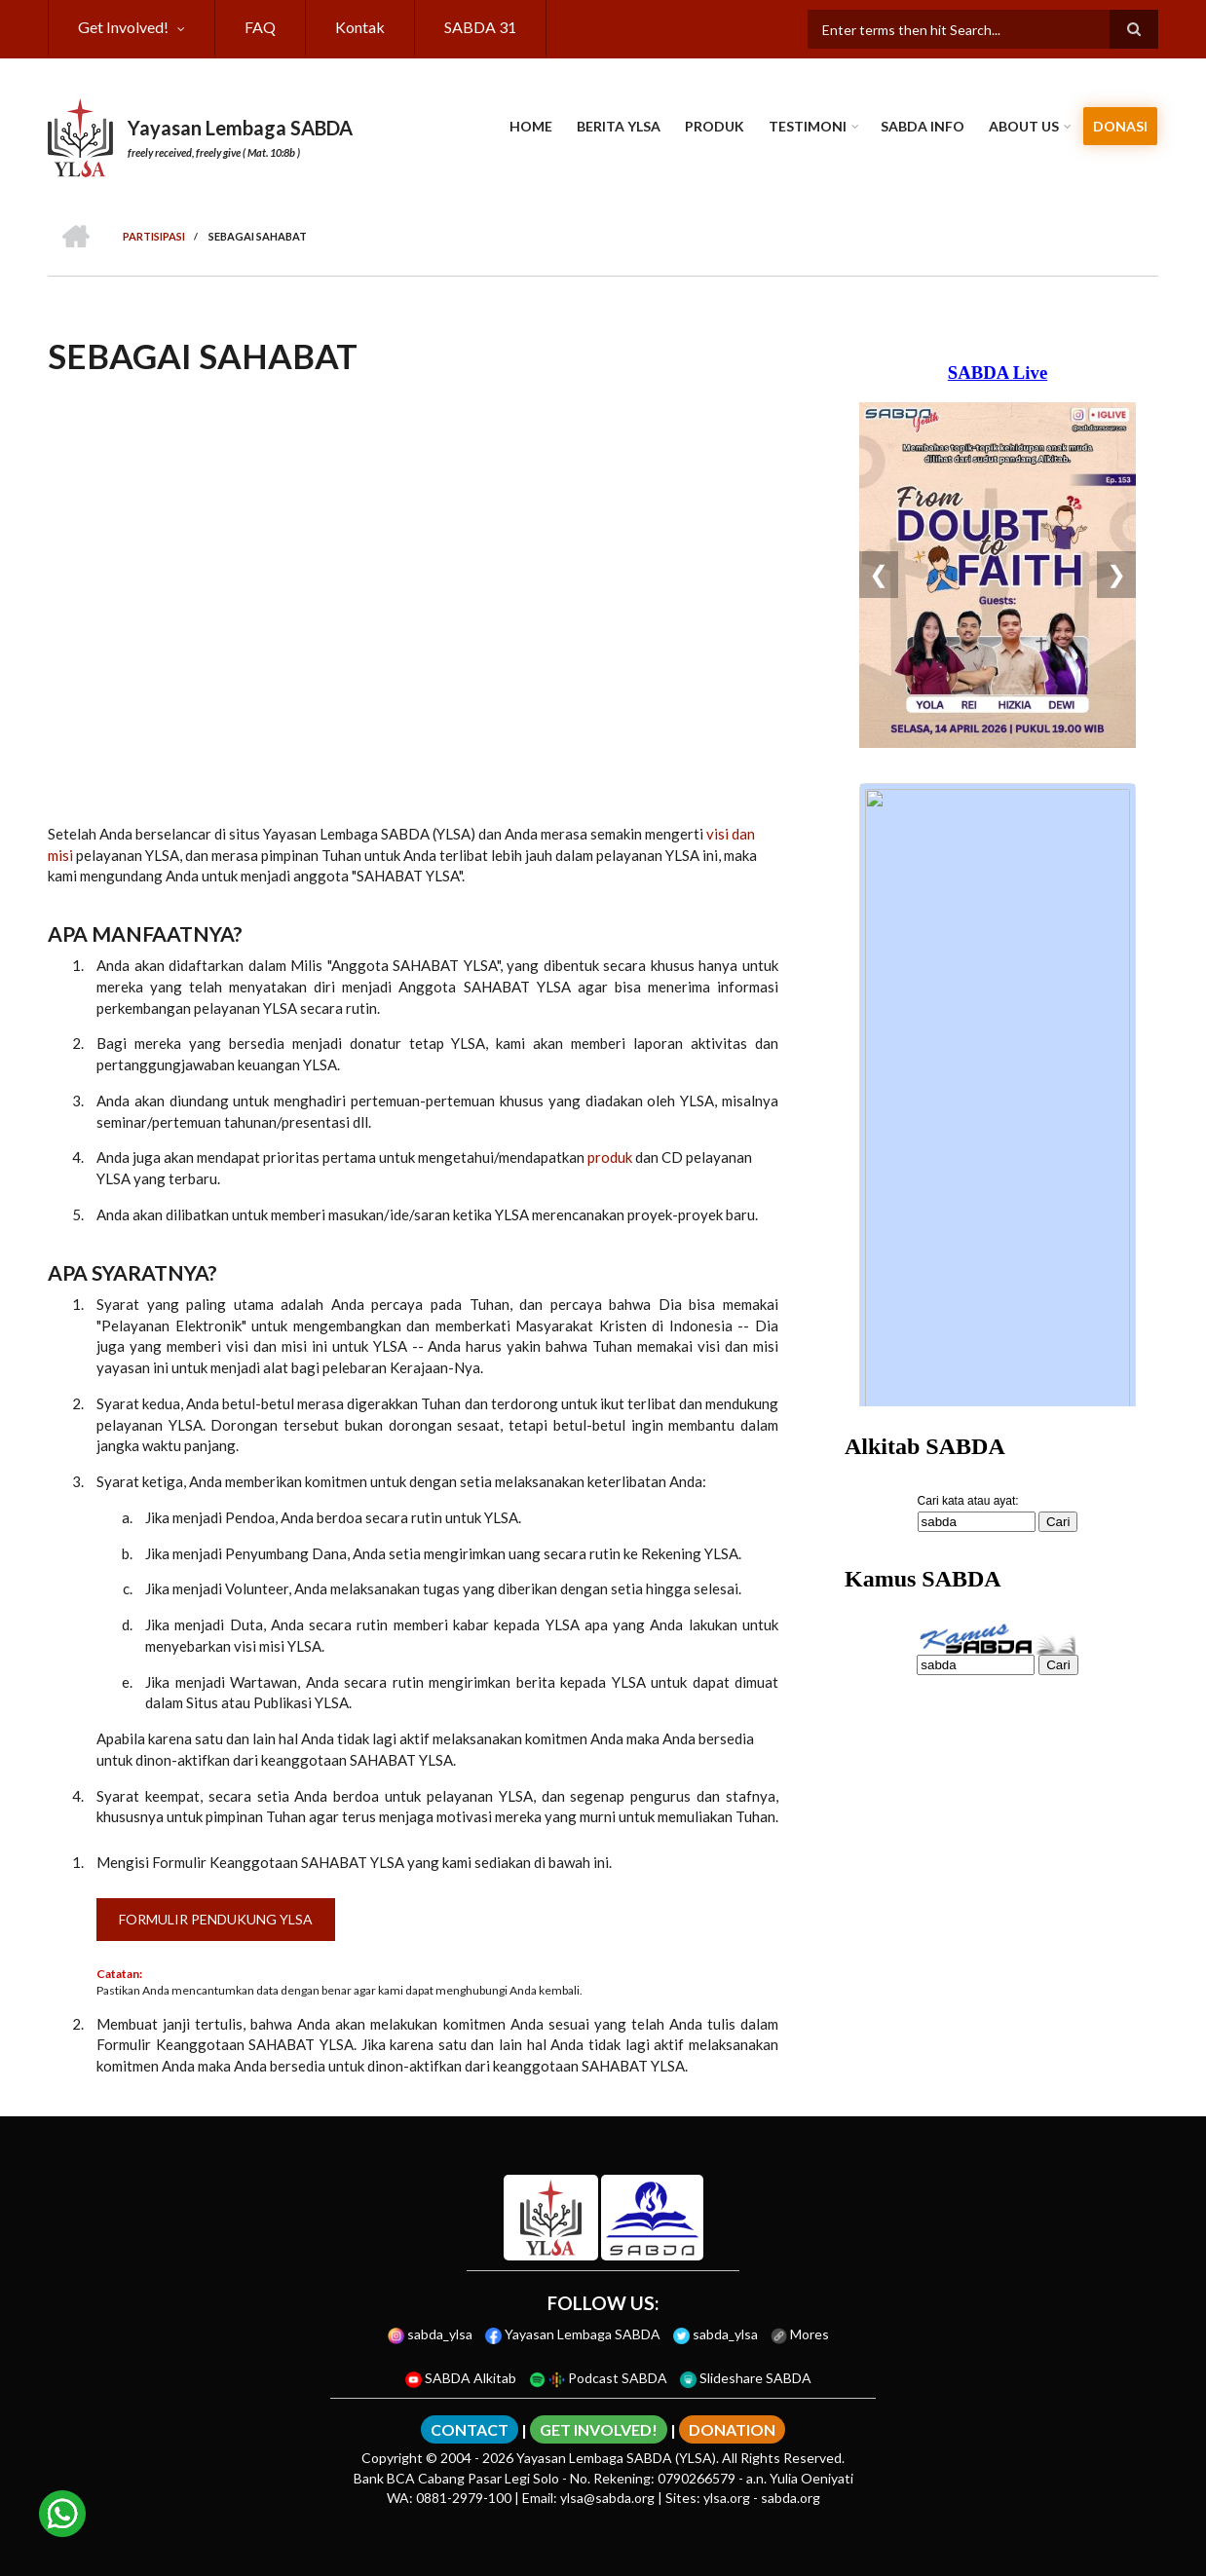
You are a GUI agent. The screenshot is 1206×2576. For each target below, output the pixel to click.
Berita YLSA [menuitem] (618, 126)
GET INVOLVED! (599, 2429)
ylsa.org (726, 2497)
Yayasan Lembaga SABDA (240, 127)
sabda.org (790, 2497)
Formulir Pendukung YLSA (216, 1919)
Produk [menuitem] (714, 126)
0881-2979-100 (463, 2497)
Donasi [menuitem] (1120, 126)
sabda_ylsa (430, 2334)
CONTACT (470, 2429)
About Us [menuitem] (1024, 126)
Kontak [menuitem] (360, 27)
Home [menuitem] (530, 126)
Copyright (392, 2457)
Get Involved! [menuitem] (123, 27)
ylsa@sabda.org (607, 2497)
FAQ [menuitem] (260, 27)
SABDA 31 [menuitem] (480, 27)
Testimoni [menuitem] (808, 126)
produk (609, 1157)
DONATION (732, 2429)
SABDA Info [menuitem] (922, 126)
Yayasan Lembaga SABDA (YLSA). (617, 2457)
